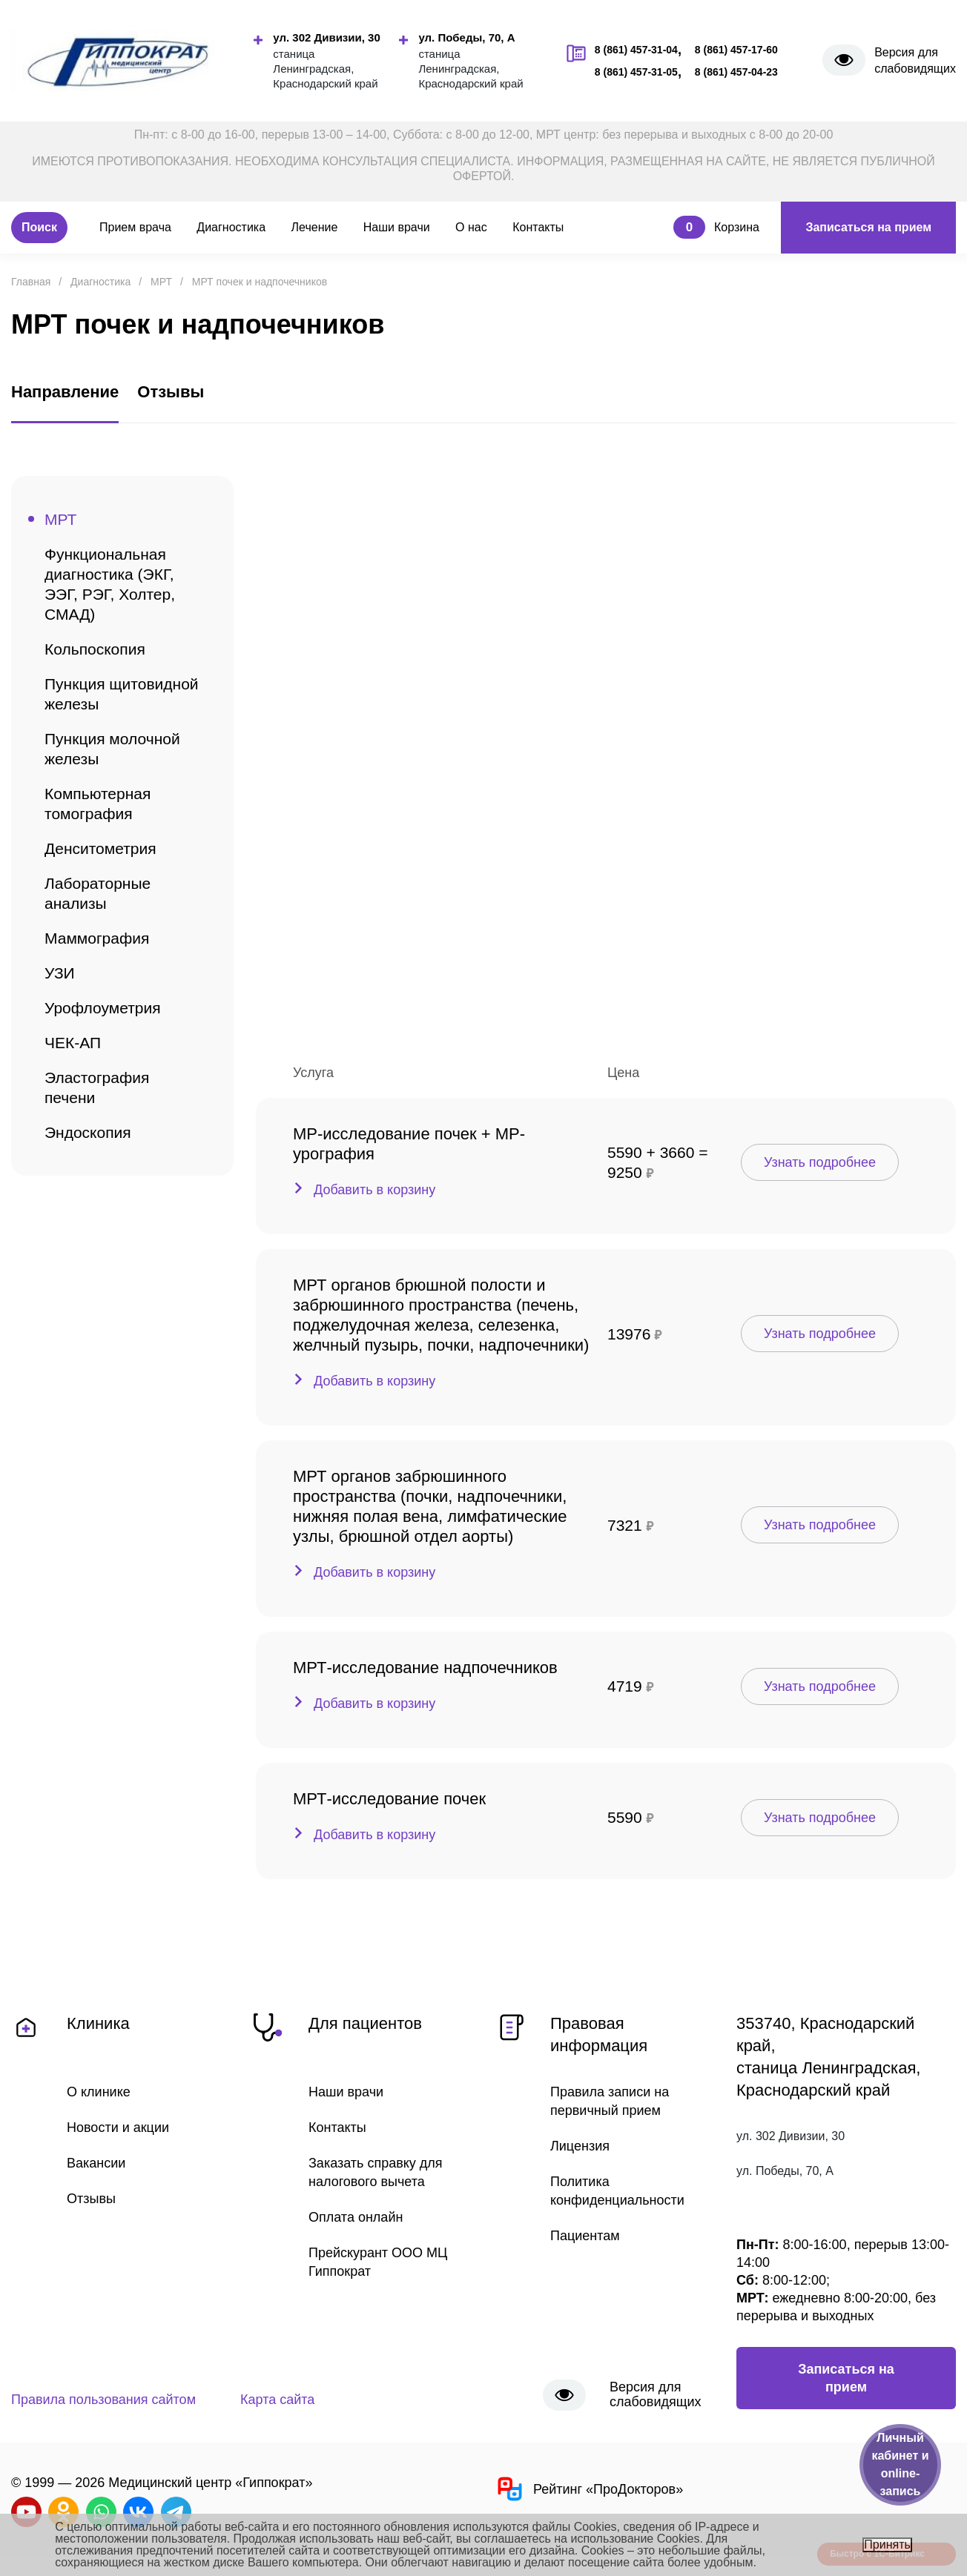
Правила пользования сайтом (103, 2399)
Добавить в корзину (374, 1189)
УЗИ (59, 972)
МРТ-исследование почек (389, 1798)
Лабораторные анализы (97, 893)
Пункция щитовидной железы (121, 693)
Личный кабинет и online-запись (899, 2464)
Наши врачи (396, 227)
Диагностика (231, 227)
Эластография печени (96, 1087)
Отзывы (91, 2198)
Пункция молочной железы (112, 748)
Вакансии (96, 2163)
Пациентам (585, 2235)
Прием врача (135, 227)
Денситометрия (100, 848)
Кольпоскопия (94, 649)
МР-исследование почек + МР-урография (409, 1144)
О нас (471, 227)
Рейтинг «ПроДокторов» (589, 2489)
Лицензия (580, 2146)
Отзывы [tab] (170, 392)
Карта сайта (277, 2399)
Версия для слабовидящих (915, 60)
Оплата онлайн (355, 2217)
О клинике (99, 2092)
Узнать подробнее (820, 1162)
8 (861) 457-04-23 (736, 72)
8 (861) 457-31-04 (636, 50)
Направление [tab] (65, 392)
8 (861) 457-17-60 (736, 50)
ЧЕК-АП (72, 1042)
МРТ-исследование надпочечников (425, 1667)
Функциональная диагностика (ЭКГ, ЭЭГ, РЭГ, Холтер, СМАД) (109, 584)
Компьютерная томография (97, 803)
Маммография (96, 938)
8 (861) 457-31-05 (636, 72)
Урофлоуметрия (102, 1007)
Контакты (538, 227)
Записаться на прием (868, 227)
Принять (887, 2544)
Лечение (314, 227)
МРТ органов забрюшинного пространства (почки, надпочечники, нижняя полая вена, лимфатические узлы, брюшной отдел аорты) (430, 1506)
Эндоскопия (87, 1132)
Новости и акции (118, 2127)
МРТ (60, 519)
